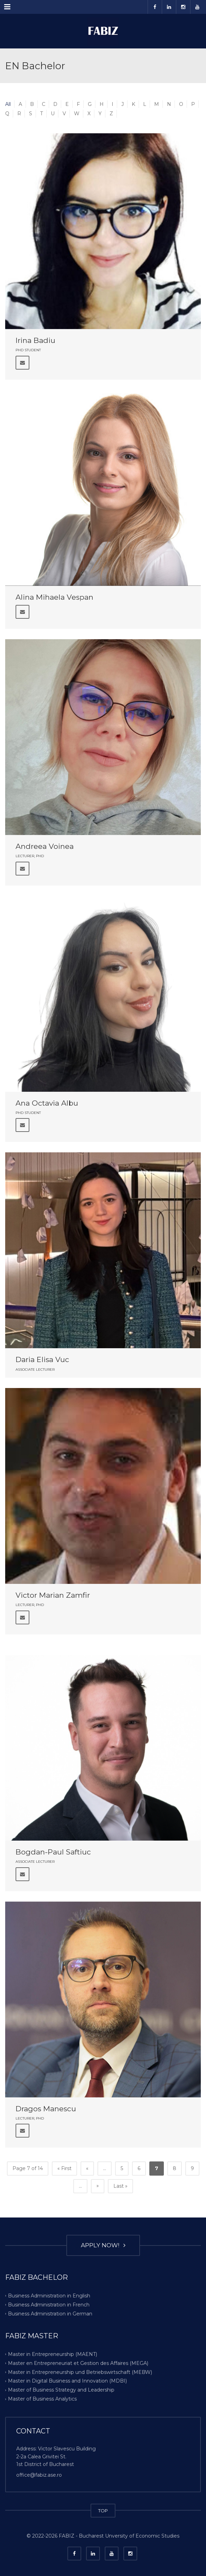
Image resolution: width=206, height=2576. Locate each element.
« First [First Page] (64, 2168)
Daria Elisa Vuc (42, 1359)
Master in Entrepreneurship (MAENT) (52, 2354)
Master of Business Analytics (42, 2399)
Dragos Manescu (46, 2108)
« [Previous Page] (87, 2168)
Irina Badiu (35, 340)
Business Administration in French (49, 2305)
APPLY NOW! (103, 2245)
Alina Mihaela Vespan (54, 597)
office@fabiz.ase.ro (39, 2475)
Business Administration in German (50, 2313)
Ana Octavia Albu (47, 1103)
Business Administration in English (49, 2296)
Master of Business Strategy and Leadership (61, 2390)
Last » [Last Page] (120, 2186)
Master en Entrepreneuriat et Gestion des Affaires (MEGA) (78, 2363)
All (8, 104)
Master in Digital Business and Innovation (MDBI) (67, 2381)
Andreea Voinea (45, 846)
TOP (103, 2510)
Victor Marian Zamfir (53, 1595)
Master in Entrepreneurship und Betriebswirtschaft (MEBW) (80, 2372)
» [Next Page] (97, 2186)
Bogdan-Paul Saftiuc (53, 1852)
